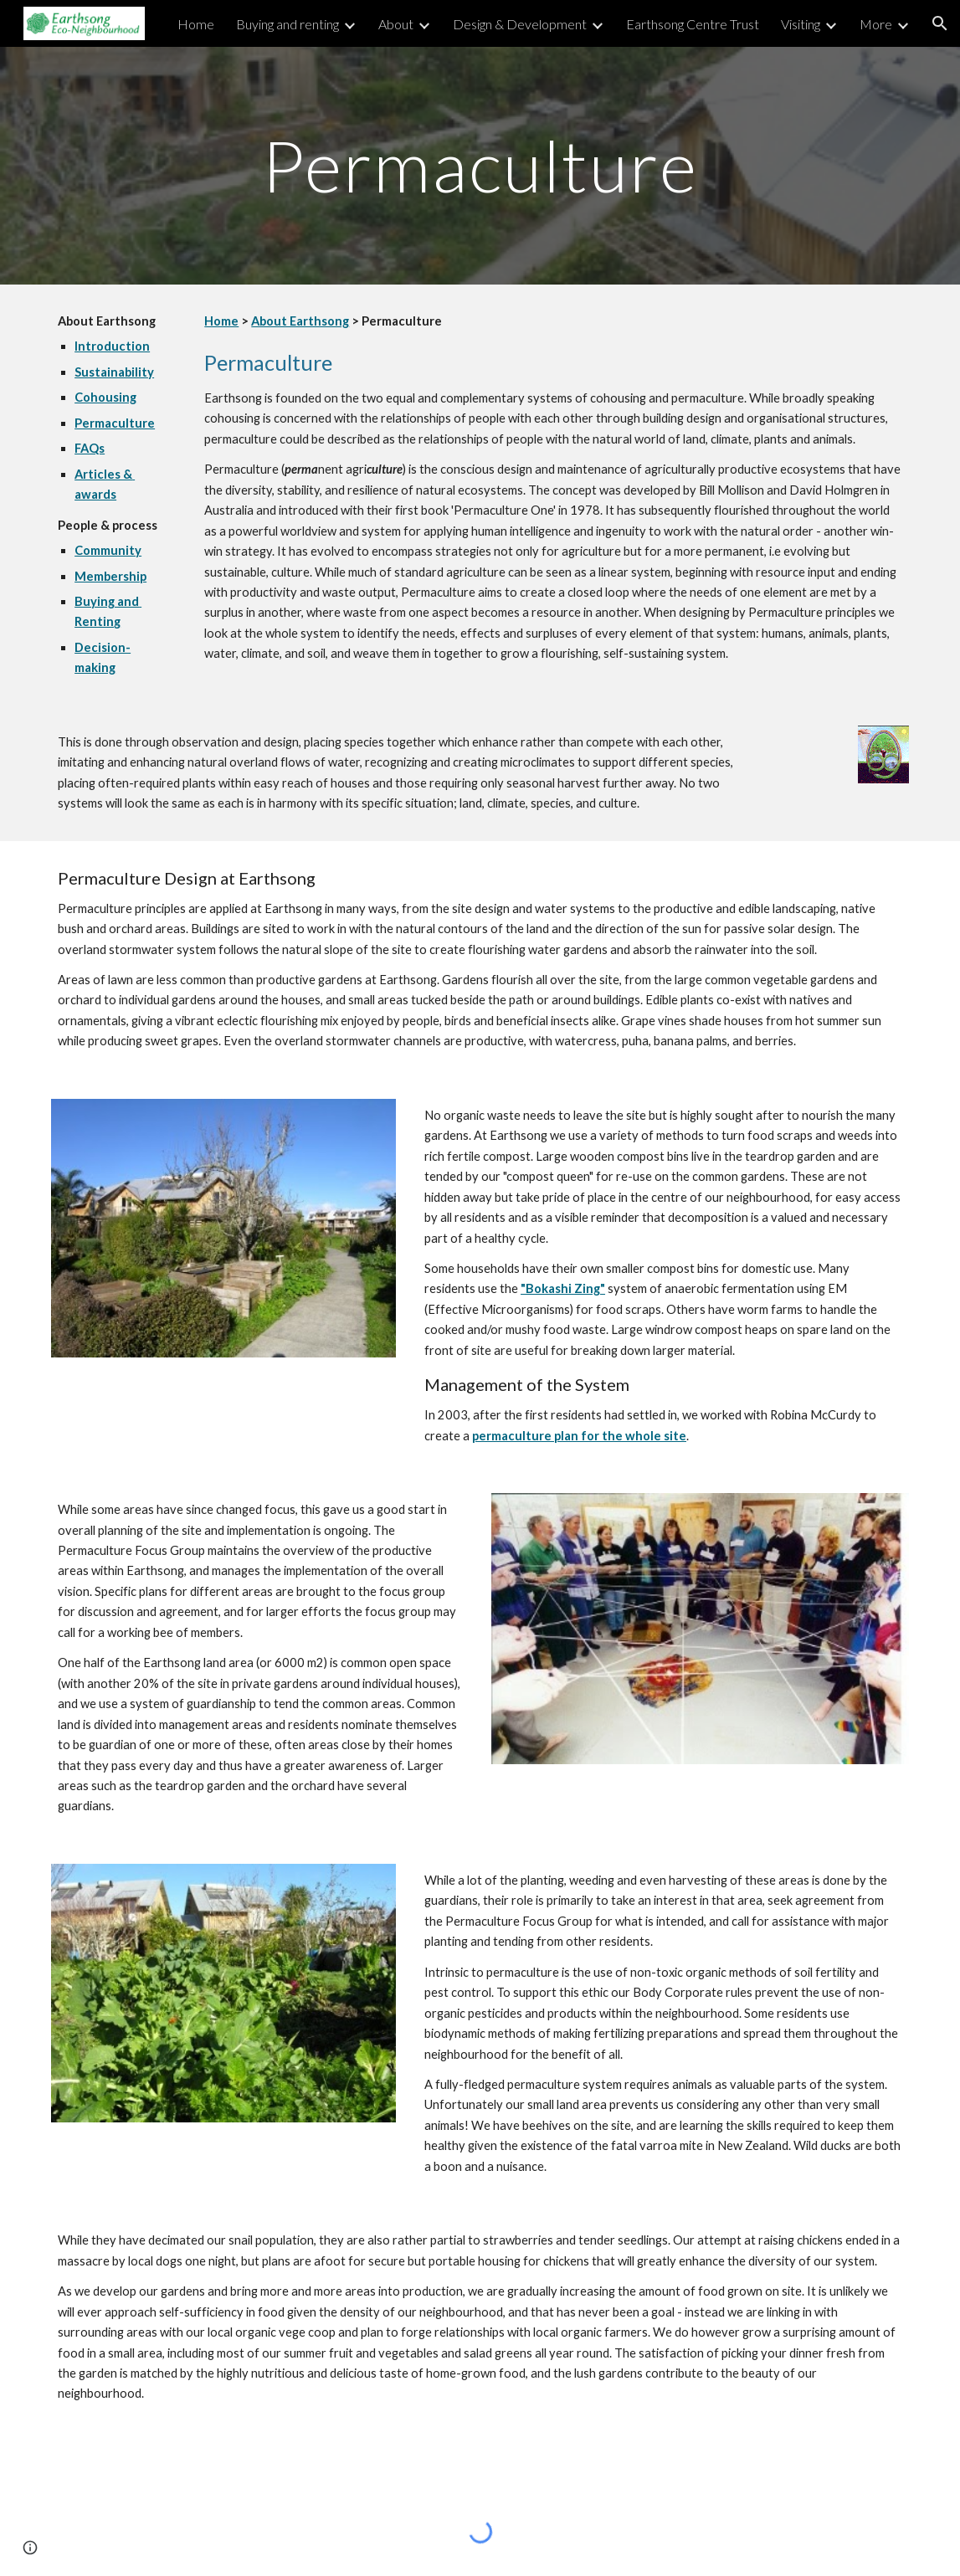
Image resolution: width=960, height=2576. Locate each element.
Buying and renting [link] (287, 24)
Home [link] (195, 24)
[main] (480, 165)
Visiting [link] (800, 24)
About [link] (395, 24)
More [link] (876, 24)
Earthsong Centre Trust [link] (692, 24)
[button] (940, 23)
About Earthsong (300, 321)
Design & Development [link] (520, 24)
